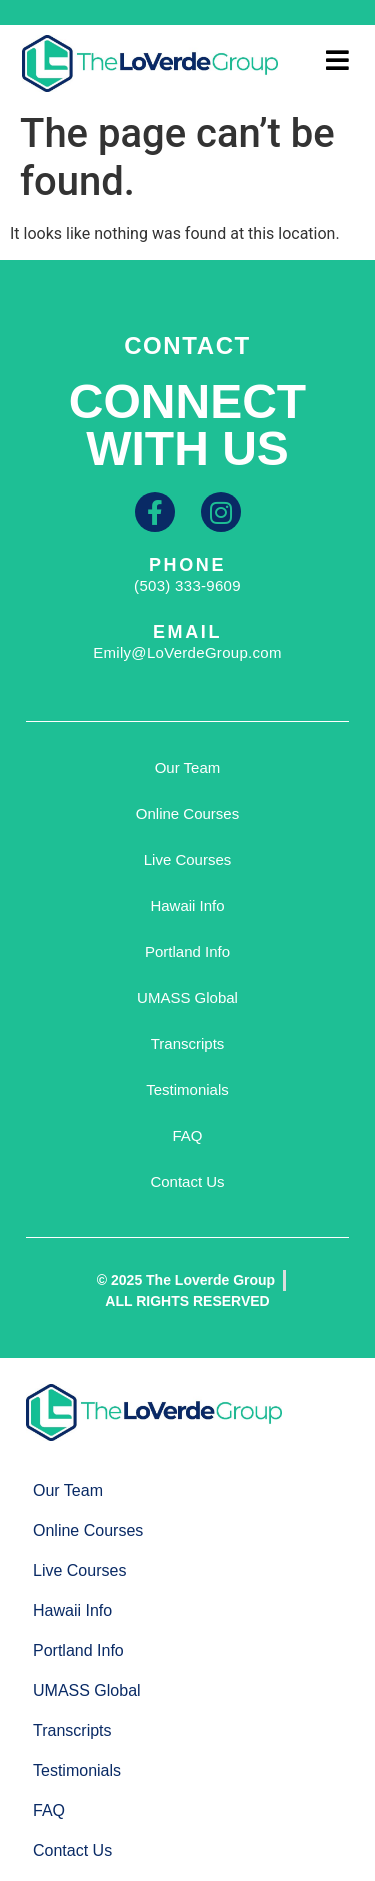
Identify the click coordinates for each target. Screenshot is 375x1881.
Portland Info (187, 951)
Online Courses (187, 813)
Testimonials (187, 1089)
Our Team (188, 767)
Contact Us (187, 1181)
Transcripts (188, 1043)
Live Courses (188, 859)
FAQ (187, 1135)
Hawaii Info (187, 905)
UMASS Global (187, 997)
